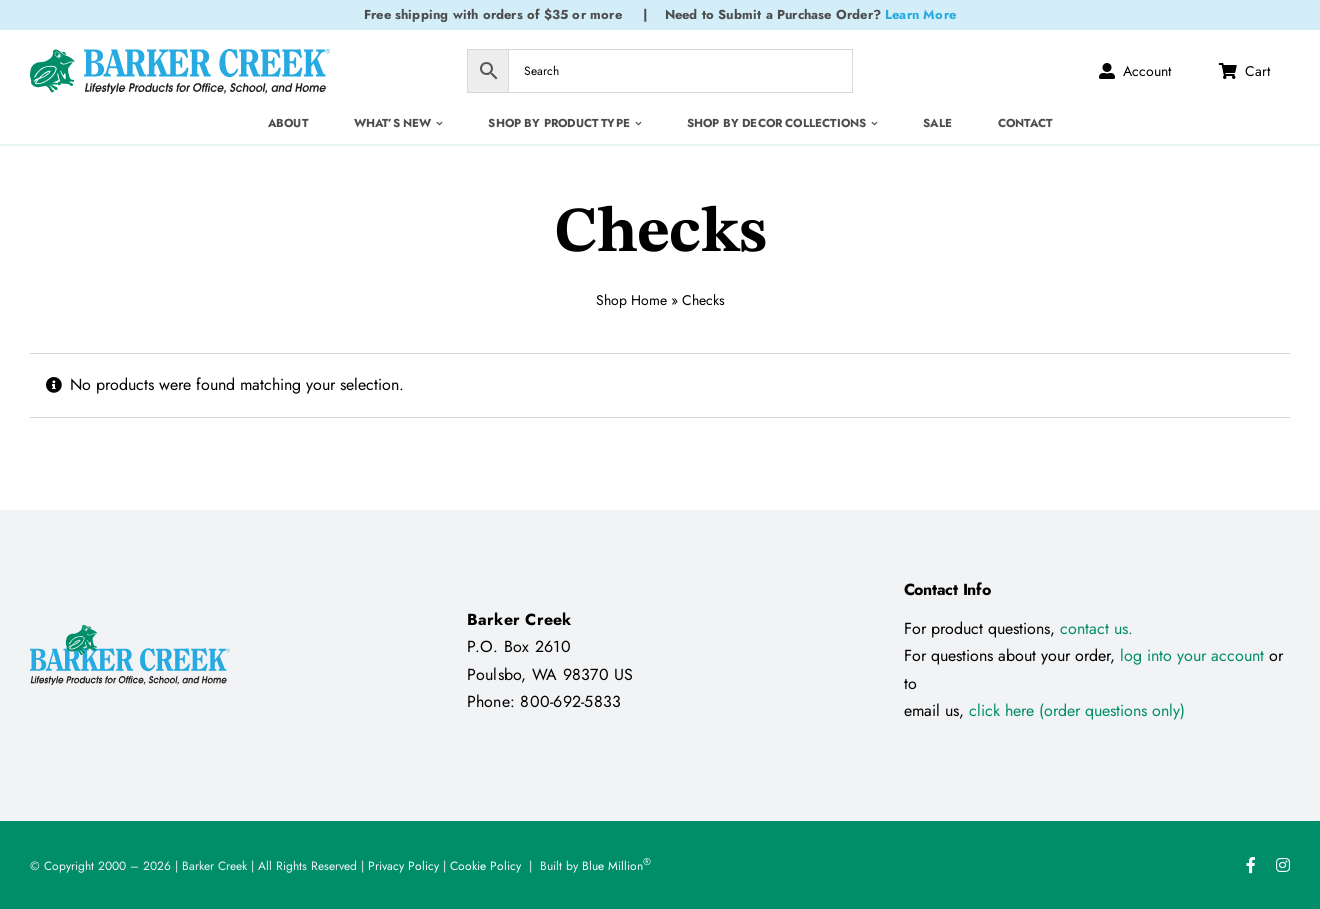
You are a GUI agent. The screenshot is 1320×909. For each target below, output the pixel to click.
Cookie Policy (485, 866)
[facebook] (1251, 865)
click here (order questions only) (1077, 710)
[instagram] (1283, 865)
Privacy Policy (403, 866)
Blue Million (616, 866)
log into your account (1194, 655)
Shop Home (631, 300)
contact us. (1096, 628)
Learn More (920, 14)
